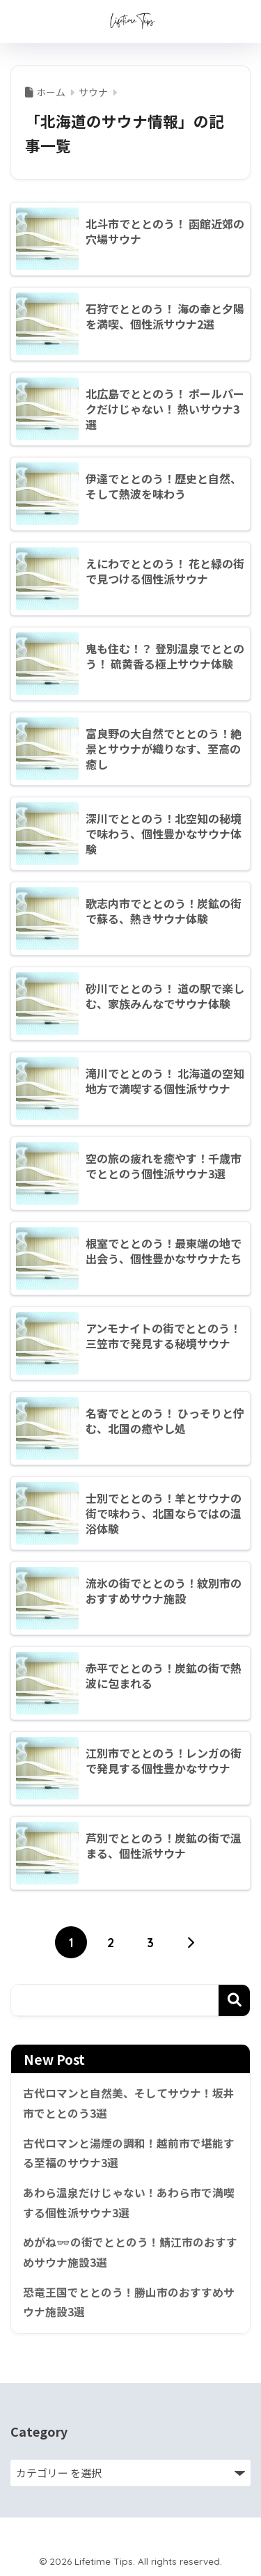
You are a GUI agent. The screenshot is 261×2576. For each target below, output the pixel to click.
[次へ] (190, 1942)
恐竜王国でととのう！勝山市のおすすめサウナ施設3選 (129, 2302)
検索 (234, 2000)
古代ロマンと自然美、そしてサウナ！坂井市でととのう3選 (129, 2103)
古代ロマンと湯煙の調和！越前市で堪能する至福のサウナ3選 (129, 2153)
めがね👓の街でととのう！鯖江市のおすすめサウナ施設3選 (130, 2252)
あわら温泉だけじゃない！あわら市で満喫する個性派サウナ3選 (129, 2203)
